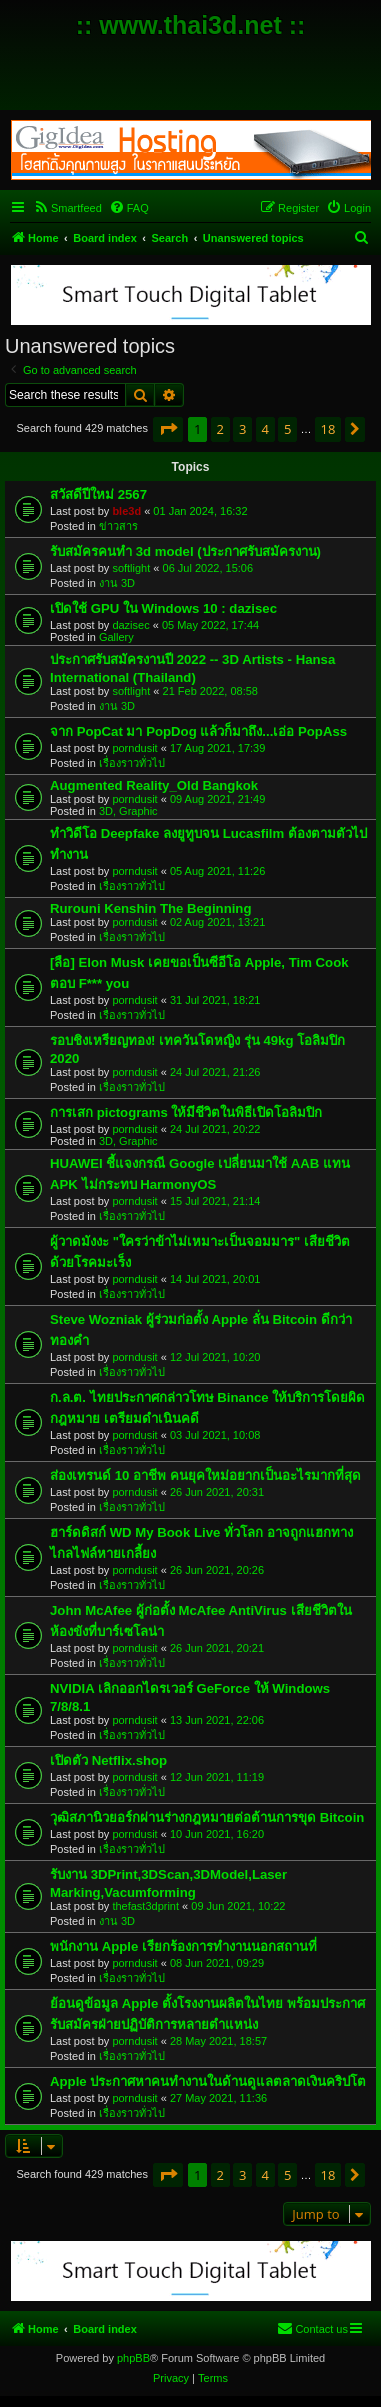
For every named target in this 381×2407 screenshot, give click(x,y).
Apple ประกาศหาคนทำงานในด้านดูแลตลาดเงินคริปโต (208, 2081)
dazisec (130, 625)
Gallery (116, 637)
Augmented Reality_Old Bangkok (154, 785)
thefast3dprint (145, 1906)
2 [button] (220, 429)
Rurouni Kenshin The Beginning (150, 908)
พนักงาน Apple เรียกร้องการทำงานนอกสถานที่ (183, 1946)
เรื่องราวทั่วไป (132, 763)
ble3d (126, 511)
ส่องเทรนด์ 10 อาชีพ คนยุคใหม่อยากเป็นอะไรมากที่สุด (205, 1475)
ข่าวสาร (118, 526)
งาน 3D (117, 583)
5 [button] (287, 429)
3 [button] (242, 429)
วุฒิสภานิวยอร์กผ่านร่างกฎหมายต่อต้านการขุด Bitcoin (207, 1817)
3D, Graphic (128, 811)
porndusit (134, 748)
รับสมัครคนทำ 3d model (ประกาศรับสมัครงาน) (185, 551)
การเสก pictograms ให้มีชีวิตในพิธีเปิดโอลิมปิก (186, 1112)
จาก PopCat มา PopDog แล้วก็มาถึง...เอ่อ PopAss (198, 731)
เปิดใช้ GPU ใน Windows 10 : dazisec (163, 608)
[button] (168, 429)
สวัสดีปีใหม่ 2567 (98, 494)
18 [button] (328, 429)
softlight (131, 568)
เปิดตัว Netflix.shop (108, 1760)
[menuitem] (67, 208)
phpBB (133, 2358)
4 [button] (265, 429)
